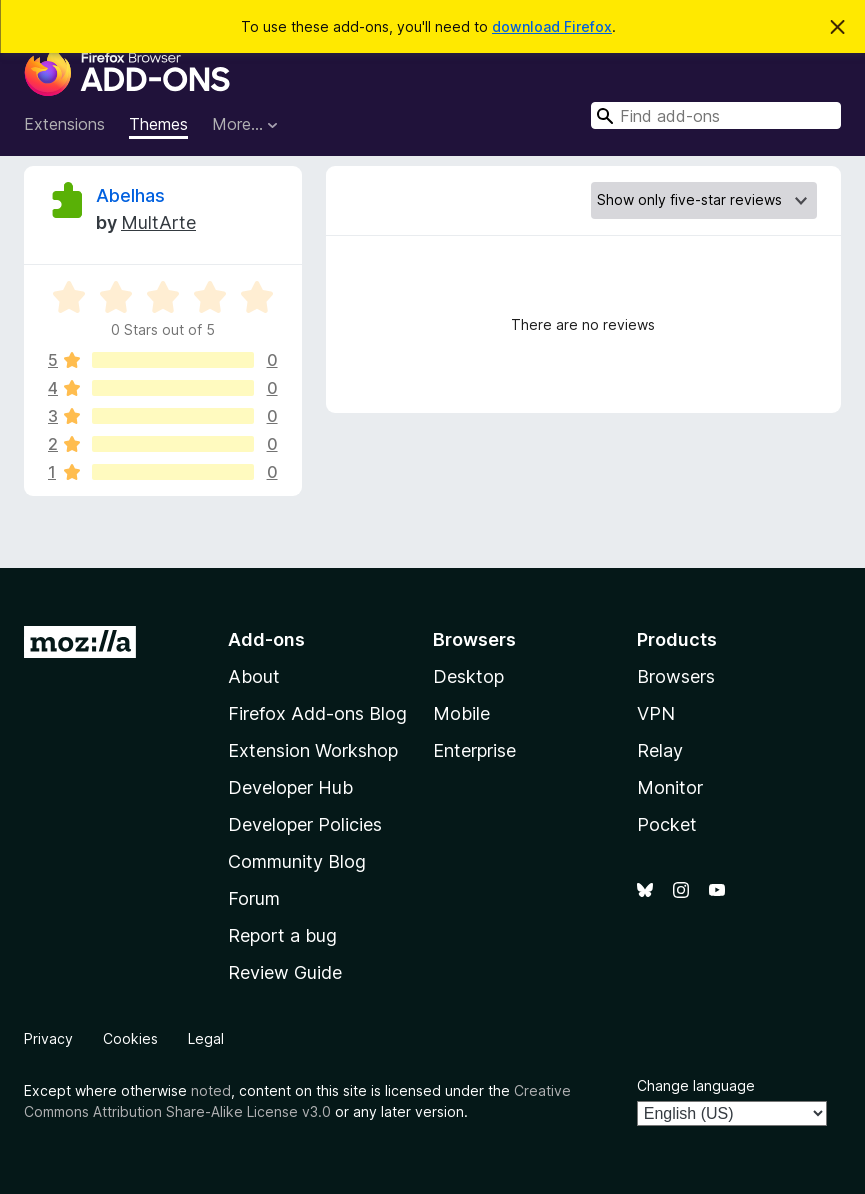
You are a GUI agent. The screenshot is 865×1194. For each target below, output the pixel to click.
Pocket (667, 824)
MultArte (158, 222)
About (254, 676)
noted (211, 1090)
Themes (158, 124)
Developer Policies (305, 824)
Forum (254, 898)
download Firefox (552, 26)
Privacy (48, 1038)
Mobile (461, 713)
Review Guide (285, 972)
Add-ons (266, 639)
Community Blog (297, 861)
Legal (206, 1038)
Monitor (670, 787)
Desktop (468, 676)
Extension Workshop (313, 750)
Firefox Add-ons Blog (317, 713)
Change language (696, 1085)
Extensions (64, 124)
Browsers (676, 676)
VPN (656, 713)
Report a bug (282, 935)
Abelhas (130, 195)
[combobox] (716, 115)
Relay (660, 750)
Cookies (130, 1038)
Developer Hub (290, 787)
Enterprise (474, 750)
